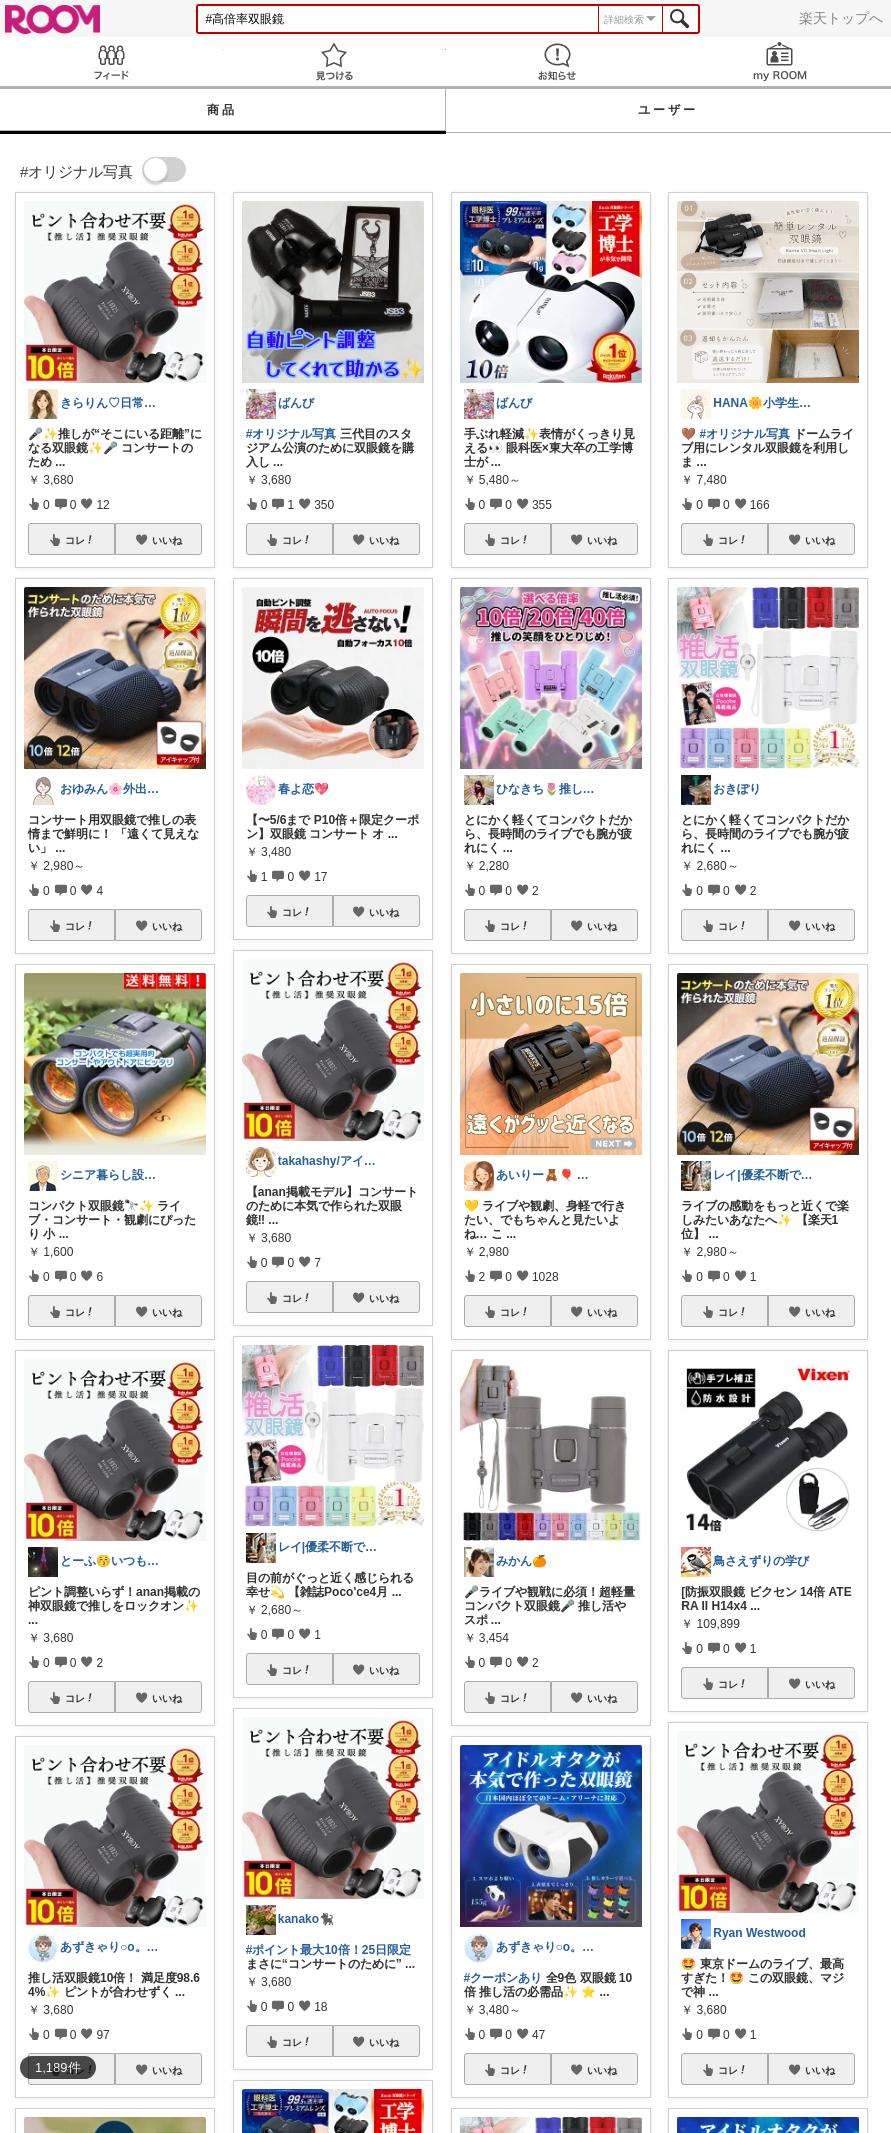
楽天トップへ (841, 18)
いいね (167, 540)
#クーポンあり (503, 1978)
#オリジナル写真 (291, 434)
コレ (80, 540)
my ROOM (779, 61)
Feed (111, 61)
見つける (334, 61)
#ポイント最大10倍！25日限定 (328, 1950)
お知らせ (557, 61)
